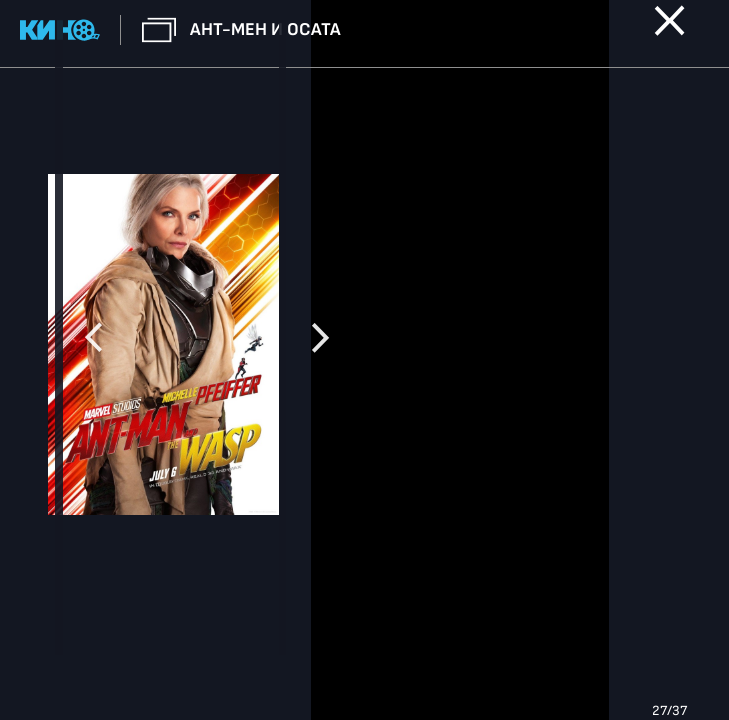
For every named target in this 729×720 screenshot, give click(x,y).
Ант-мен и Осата (265, 29)
